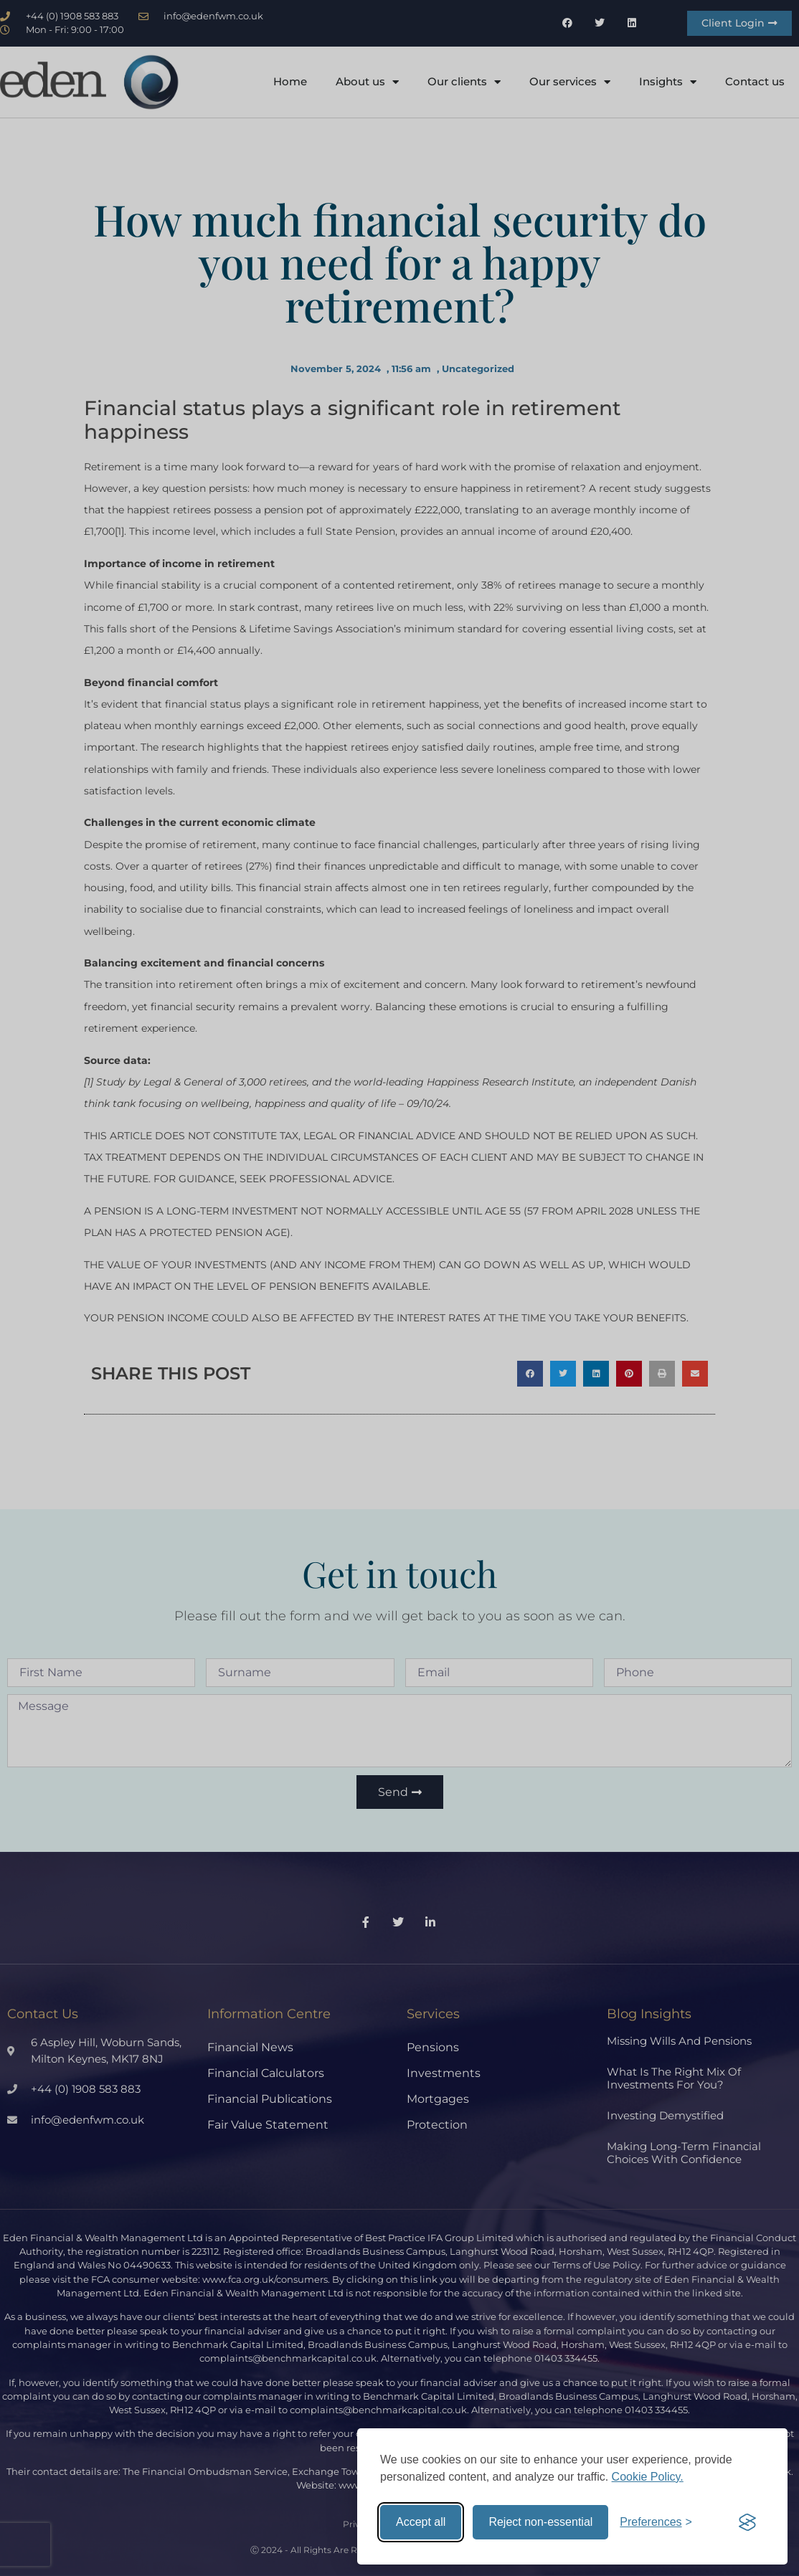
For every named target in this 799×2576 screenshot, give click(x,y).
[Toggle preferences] (656, 2522)
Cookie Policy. (648, 2477)
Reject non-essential (540, 2522)
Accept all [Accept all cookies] (420, 2522)
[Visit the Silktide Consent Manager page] (747, 2522)
